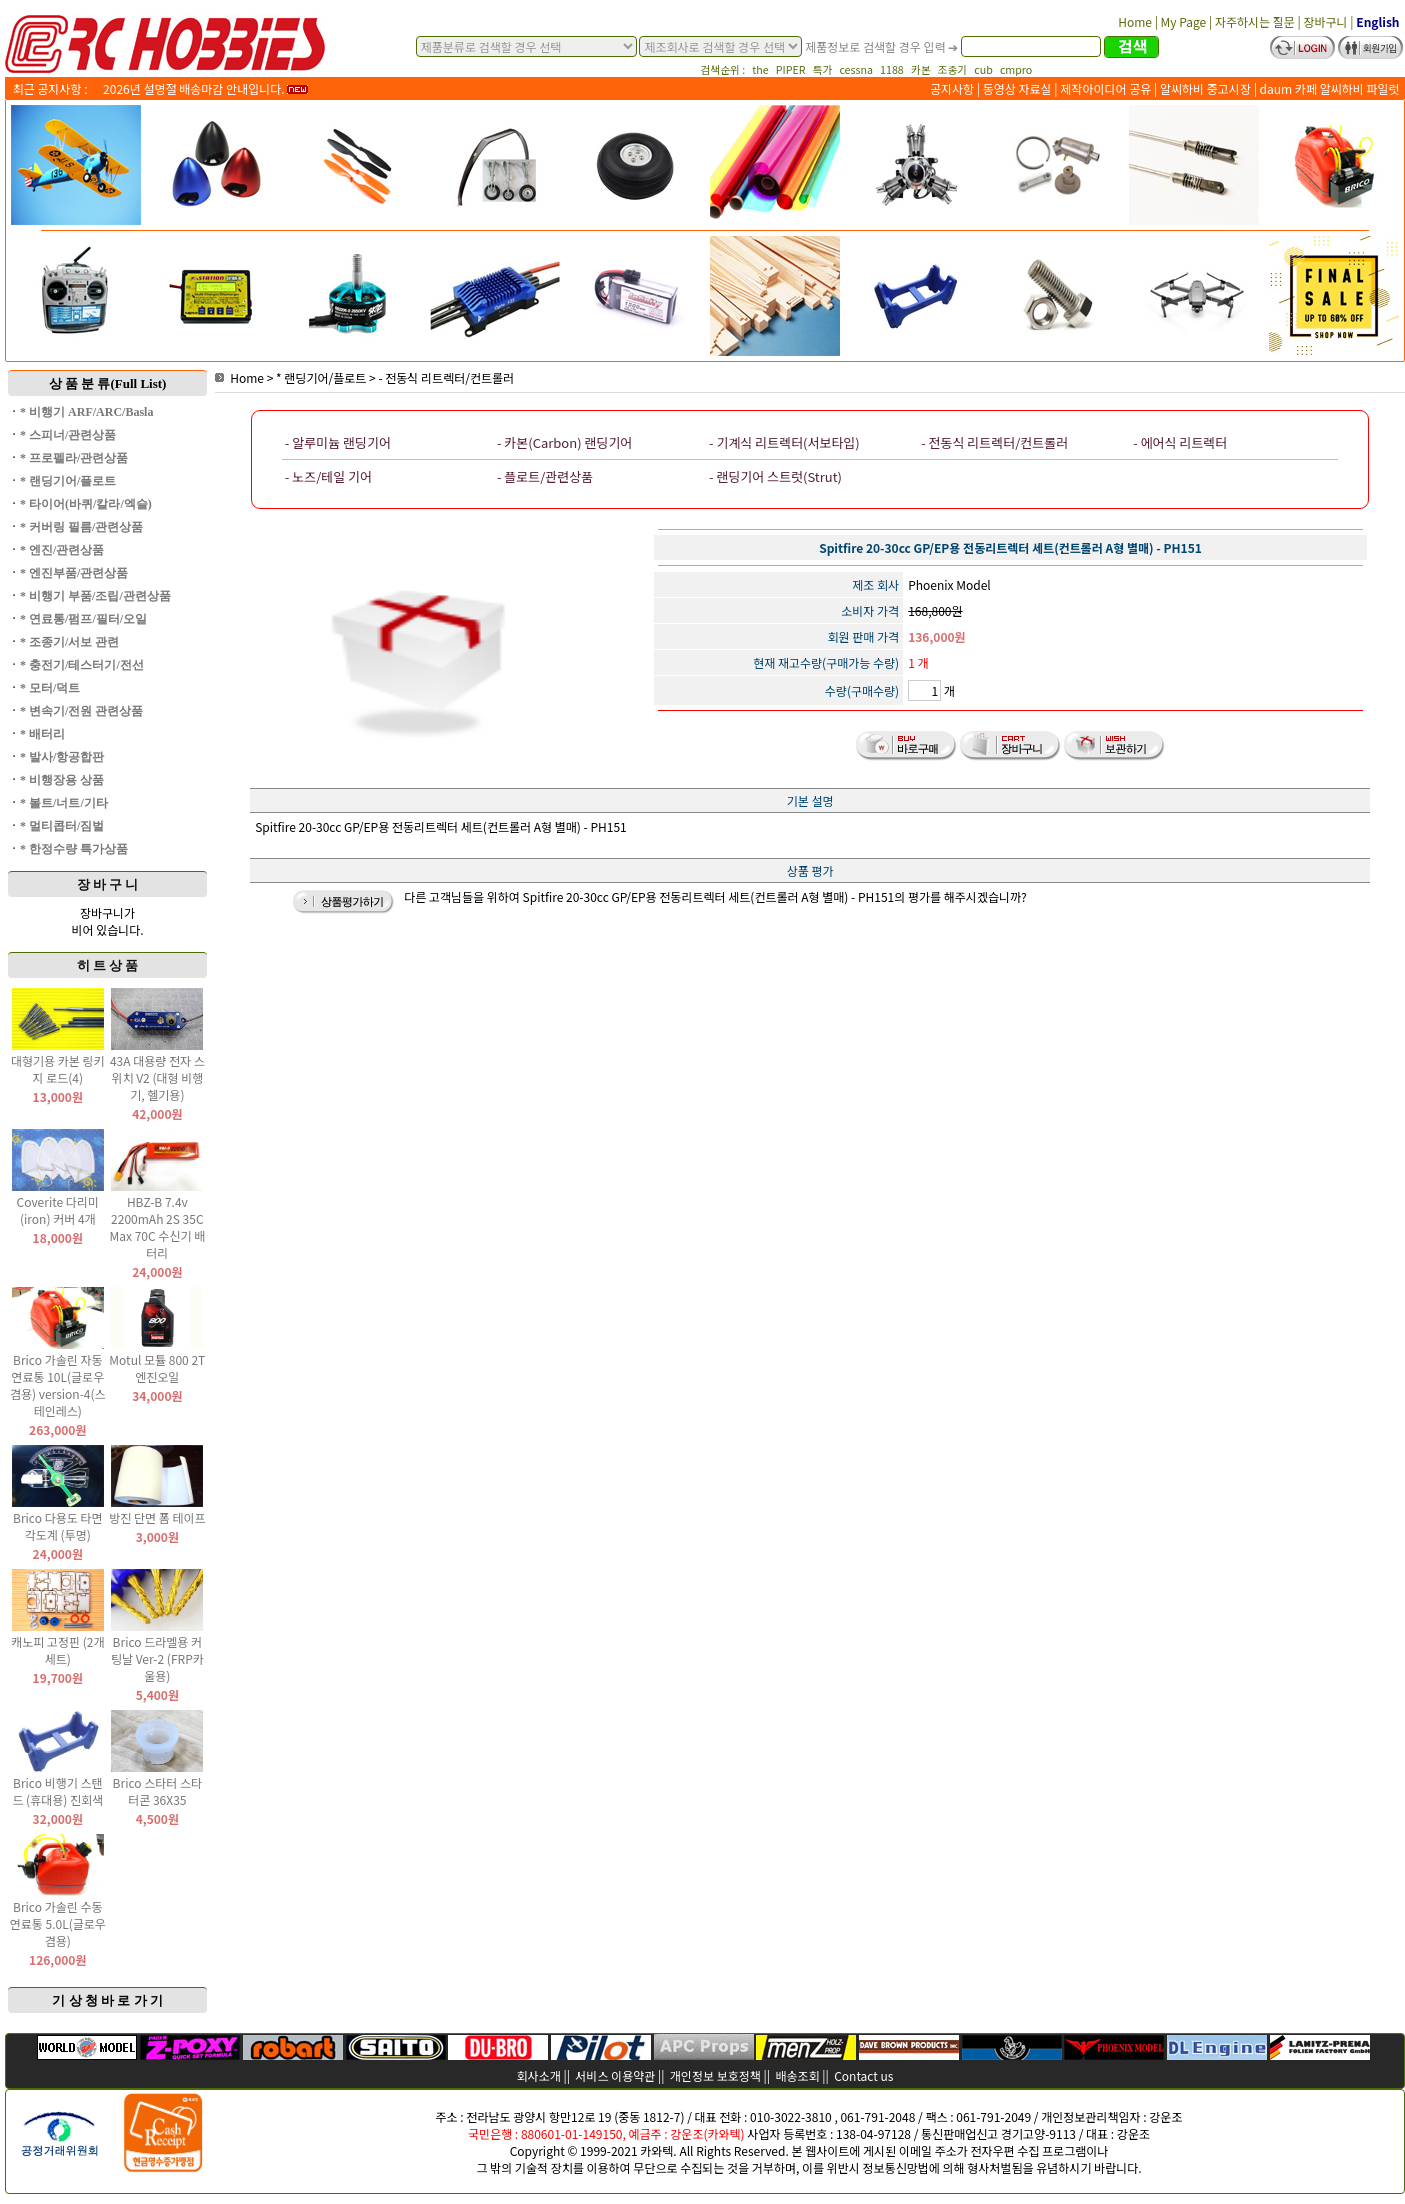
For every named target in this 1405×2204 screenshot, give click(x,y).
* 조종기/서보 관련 (69, 642)
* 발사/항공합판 (62, 757)
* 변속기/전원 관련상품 (81, 711)
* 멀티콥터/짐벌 (62, 826)
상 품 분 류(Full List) (108, 383)
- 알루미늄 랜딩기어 (338, 442)
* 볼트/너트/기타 (64, 803)
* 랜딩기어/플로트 (68, 481)
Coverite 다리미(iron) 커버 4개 (58, 1210)
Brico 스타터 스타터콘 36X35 (158, 1791)
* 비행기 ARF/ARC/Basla (86, 412)
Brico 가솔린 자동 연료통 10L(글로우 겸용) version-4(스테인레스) (58, 1385)
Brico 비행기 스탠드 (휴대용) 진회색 (57, 1791)
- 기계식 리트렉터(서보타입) (784, 442)
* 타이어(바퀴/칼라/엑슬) (86, 504)
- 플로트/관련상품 (545, 476)
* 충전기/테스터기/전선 (82, 665)
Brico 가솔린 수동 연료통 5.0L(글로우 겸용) (58, 1923)
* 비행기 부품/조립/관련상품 (95, 596)
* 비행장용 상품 (62, 780)
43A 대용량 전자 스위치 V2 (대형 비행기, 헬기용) (157, 1077)
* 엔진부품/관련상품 (74, 573)
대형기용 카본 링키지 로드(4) (58, 1069)
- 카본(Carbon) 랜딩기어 (564, 442)
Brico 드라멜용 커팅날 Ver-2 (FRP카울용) (157, 1658)
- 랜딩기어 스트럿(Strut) (775, 476)
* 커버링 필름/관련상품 (81, 527)
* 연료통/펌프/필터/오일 (83, 619)
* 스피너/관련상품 (68, 435)
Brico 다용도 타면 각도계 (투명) (58, 1526)
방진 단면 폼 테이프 (157, 1517)
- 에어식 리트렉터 (1180, 442)
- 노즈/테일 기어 (328, 476)
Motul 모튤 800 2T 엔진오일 (157, 1368)
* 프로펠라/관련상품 (74, 458)
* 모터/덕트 (50, 688)
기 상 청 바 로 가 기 (107, 2000)
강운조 (1165, 2116)
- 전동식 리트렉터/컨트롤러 (446, 377)
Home (239, 377)
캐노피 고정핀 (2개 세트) (57, 1650)
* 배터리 (42, 734)
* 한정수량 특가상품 (74, 849)
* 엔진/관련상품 (62, 550)
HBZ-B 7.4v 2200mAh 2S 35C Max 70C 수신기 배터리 (158, 1227)
